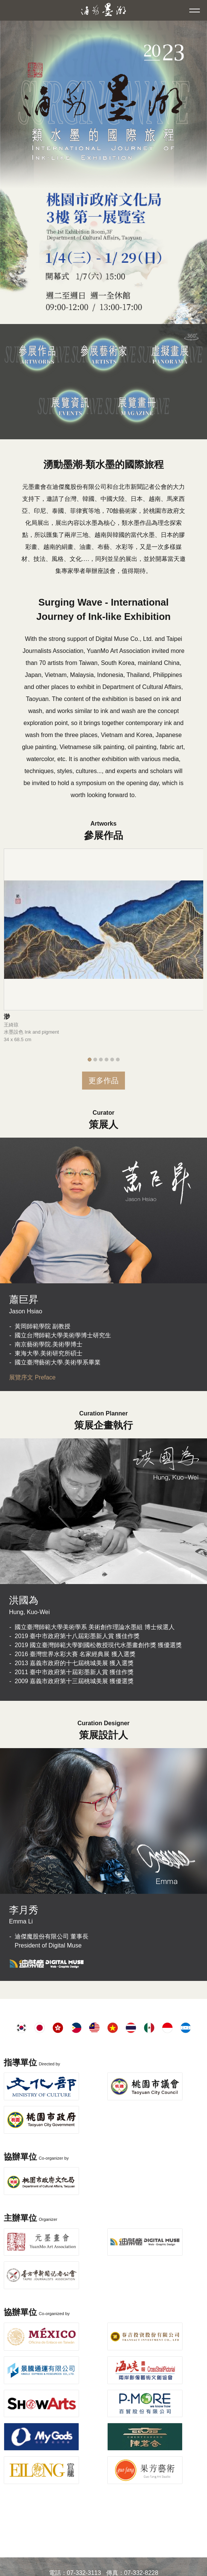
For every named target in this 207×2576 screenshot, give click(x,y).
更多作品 (103, 1080)
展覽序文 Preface (32, 1377)
